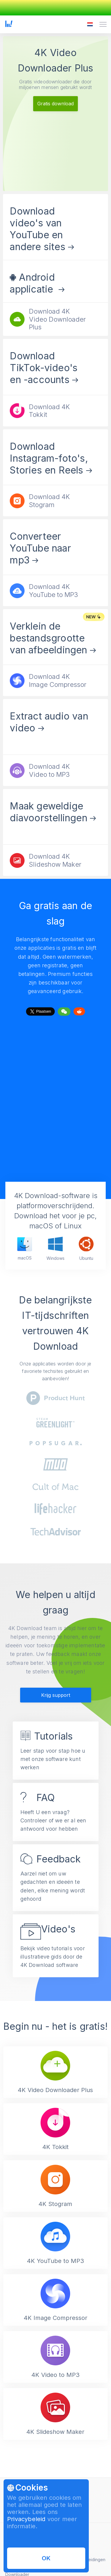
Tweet (40, 1010)
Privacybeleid (26, 2519)
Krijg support (55, 1695)
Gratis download (55, 104)
